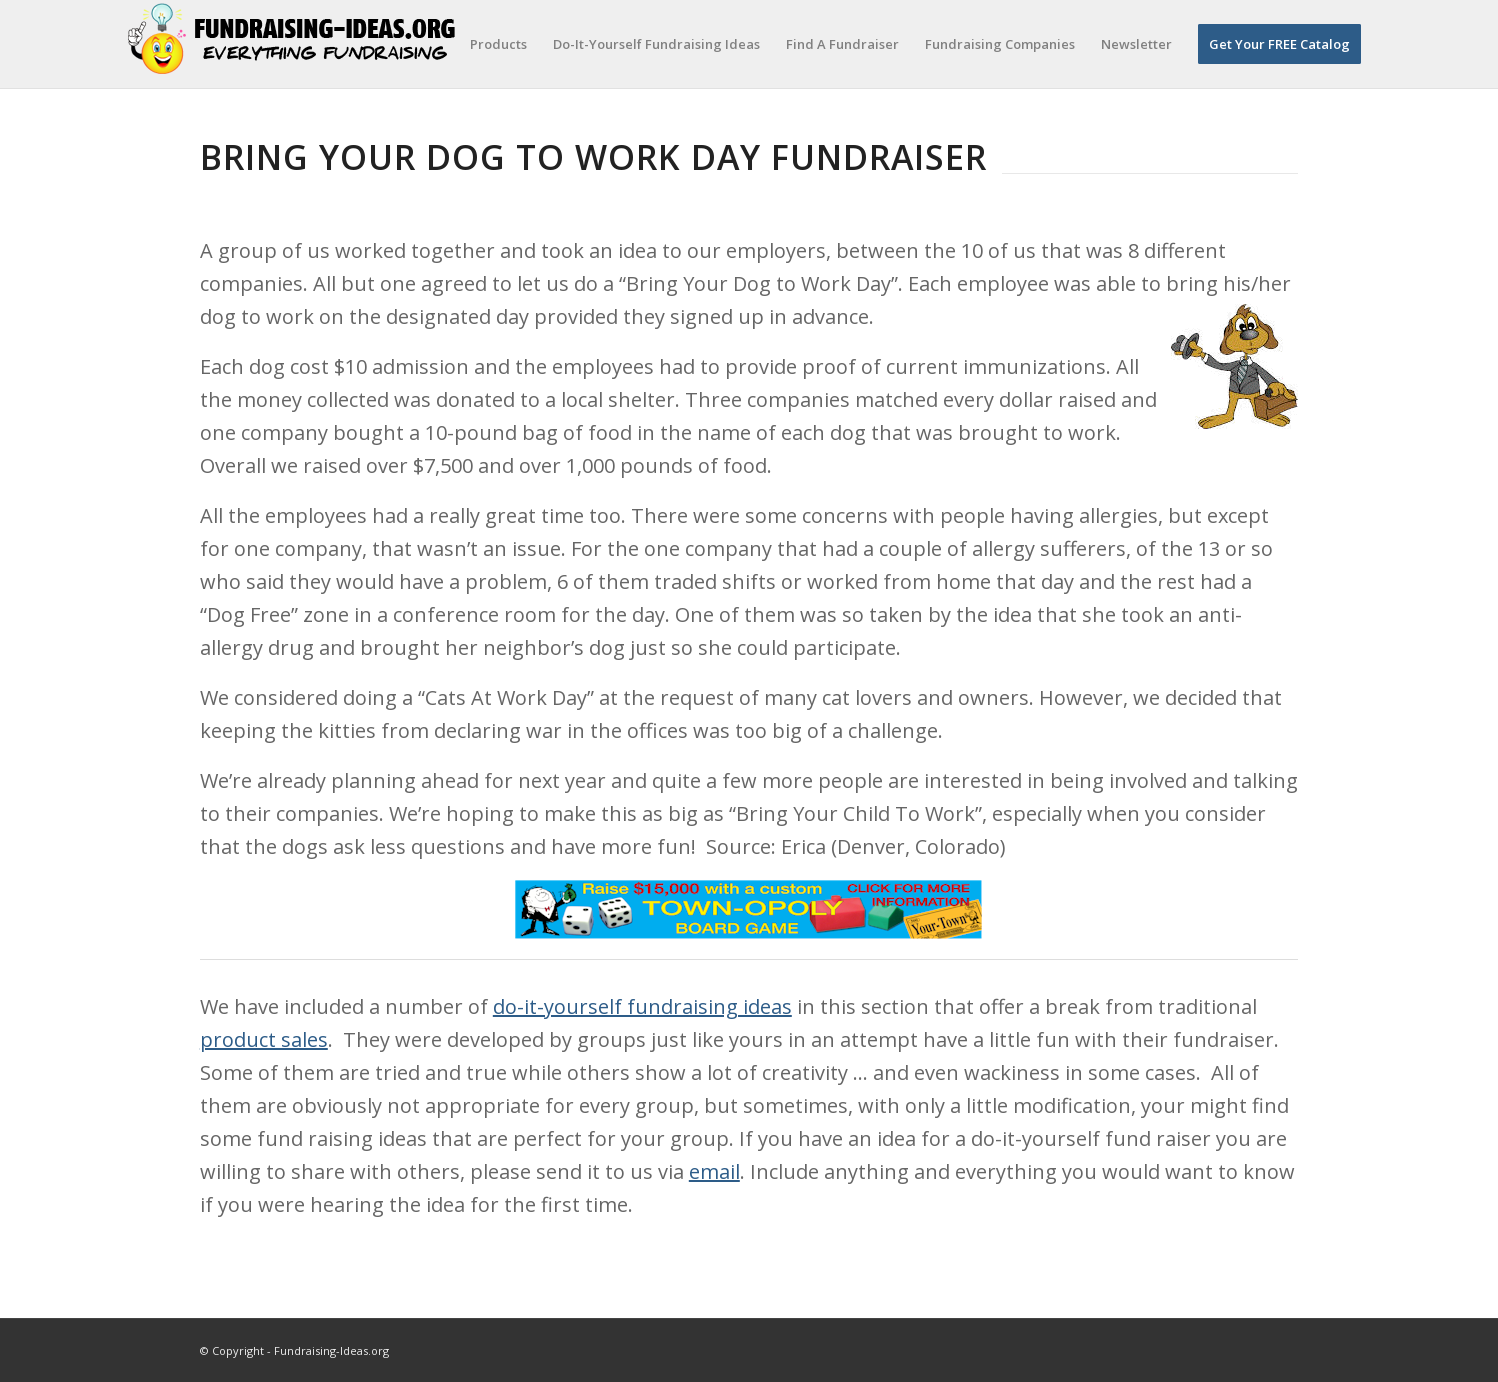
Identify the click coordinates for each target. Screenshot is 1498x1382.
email (714, 1171)
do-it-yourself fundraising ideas (642, 1006)
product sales (264, 1039)
